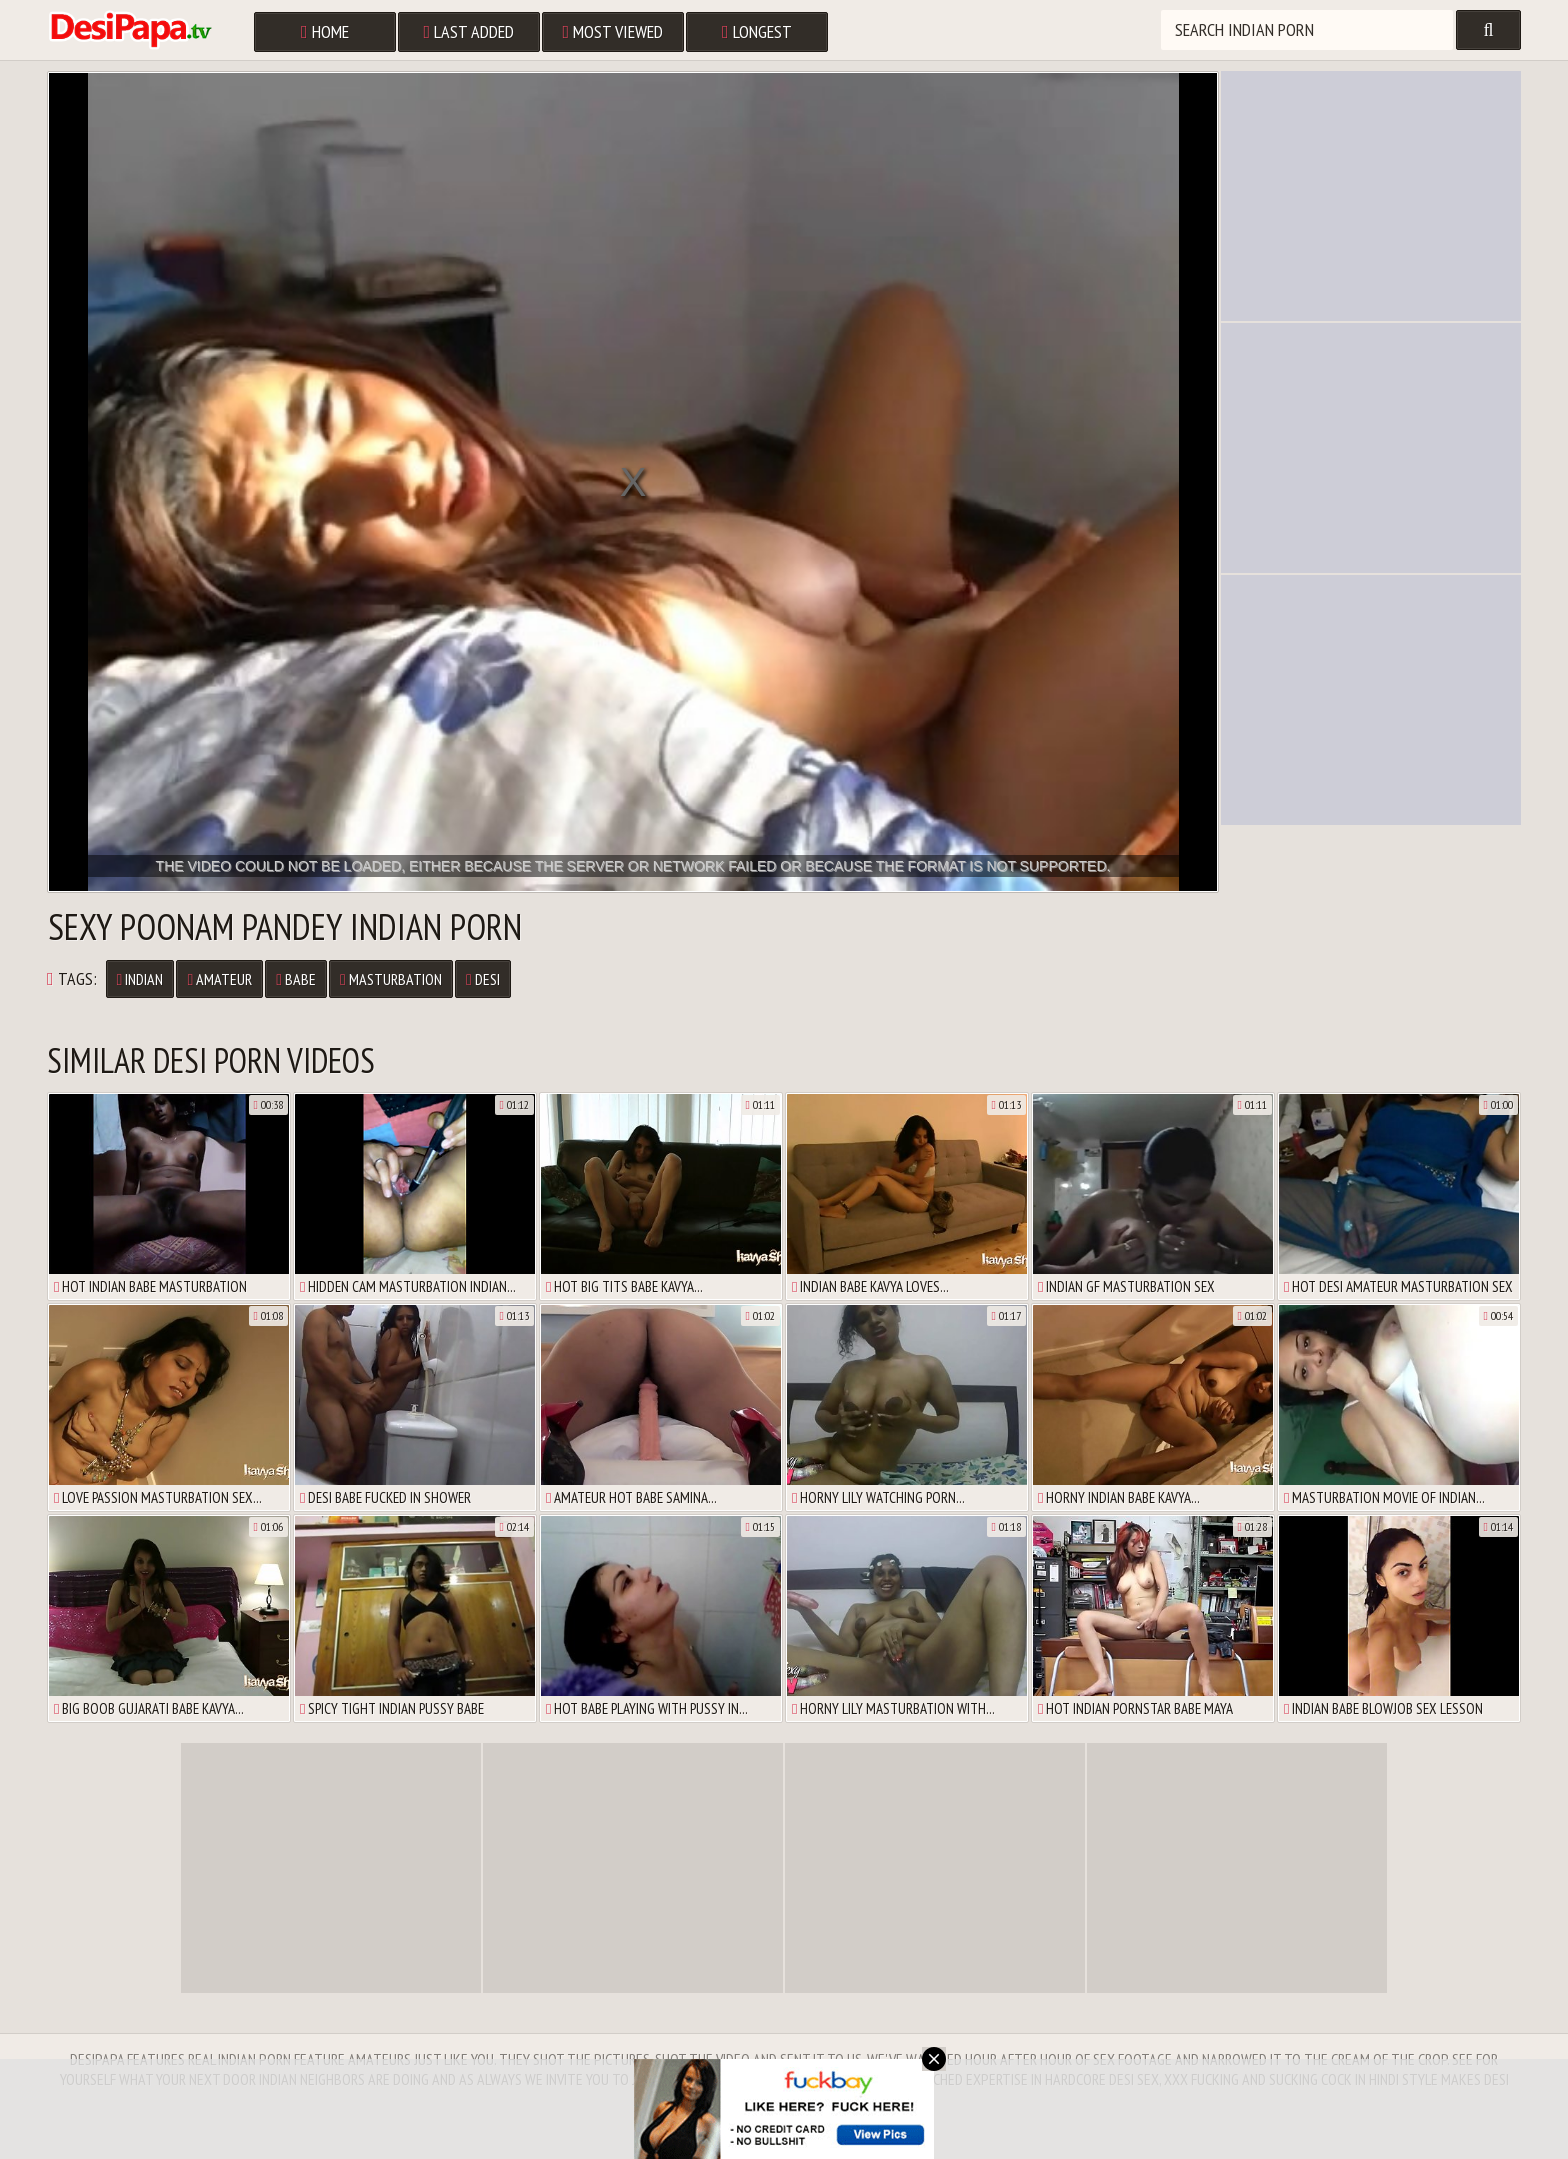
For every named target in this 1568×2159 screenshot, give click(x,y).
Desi (483, 979)
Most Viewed (613, 31)
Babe (296, 979)
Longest (757, 31)
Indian (140, 979)
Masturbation (391, 979)
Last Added (469, 31)
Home (325, 31)
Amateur (219, 979)
